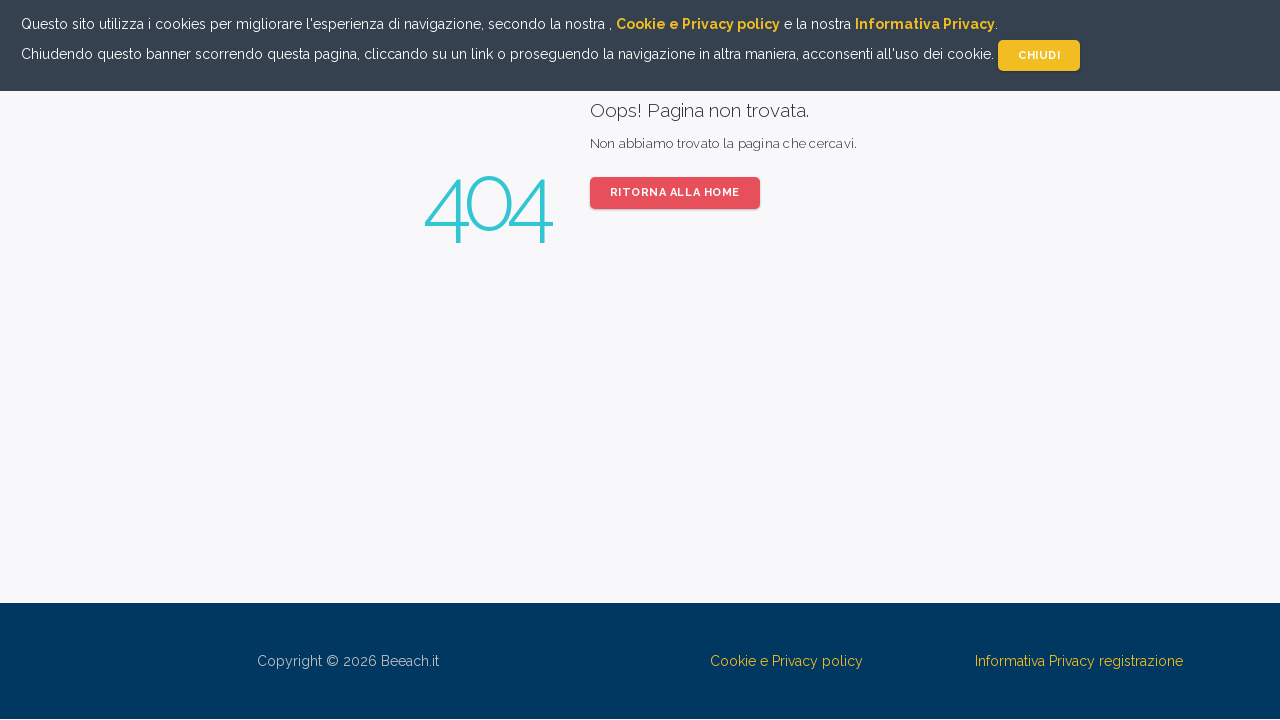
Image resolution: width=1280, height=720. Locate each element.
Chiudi (1039, 55)
